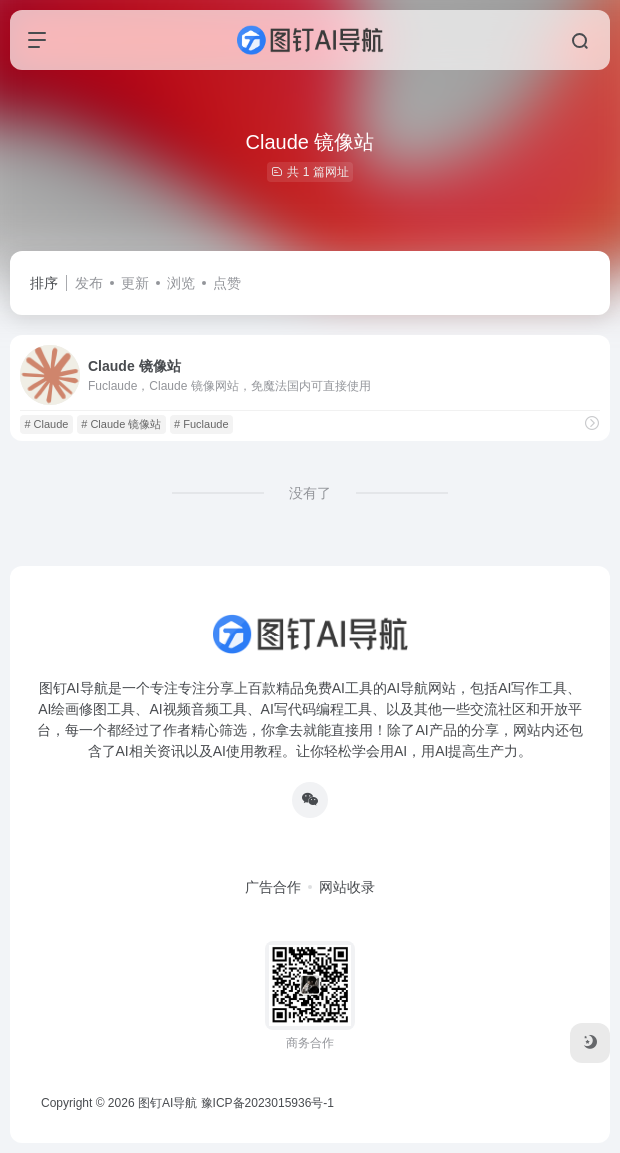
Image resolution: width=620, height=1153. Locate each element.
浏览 (181, 283)
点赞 (227, 283)
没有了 (310, 493)
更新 (135, 283)
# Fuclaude (201, 424)
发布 (89, 283)
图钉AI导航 (167, 1103)
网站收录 (347, 887)
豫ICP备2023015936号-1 (267, 1103)
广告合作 (273, 887)
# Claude (46, 424)
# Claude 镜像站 (121, 424)
